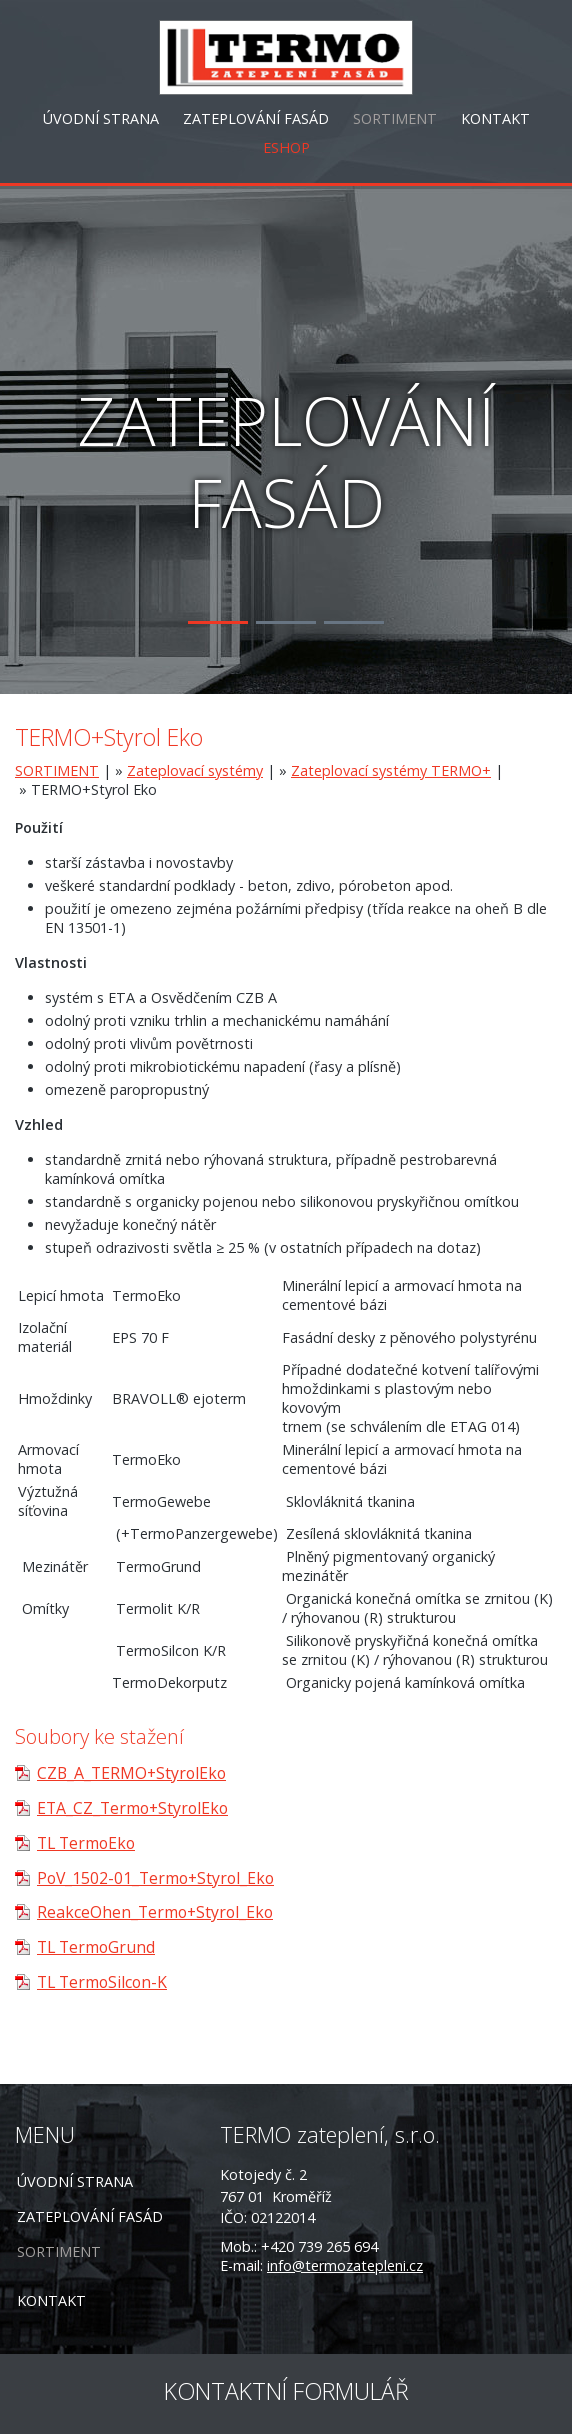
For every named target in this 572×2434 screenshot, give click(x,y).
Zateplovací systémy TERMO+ (391, 770)
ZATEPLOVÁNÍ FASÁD (256, 118)
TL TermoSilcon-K (102, 1982)
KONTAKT (495, 118)
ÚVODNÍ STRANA (101, 118)
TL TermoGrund (96, 1947)
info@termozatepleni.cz (345, 2265)
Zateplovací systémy (195, 770)
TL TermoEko (86, 1843)
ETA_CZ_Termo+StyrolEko (132, 1808)
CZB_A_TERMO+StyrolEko (131, 1773)
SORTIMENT (395, 118)
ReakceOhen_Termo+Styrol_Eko (155, 1912)
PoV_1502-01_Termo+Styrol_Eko (155, 1878)
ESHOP (286, 147)
